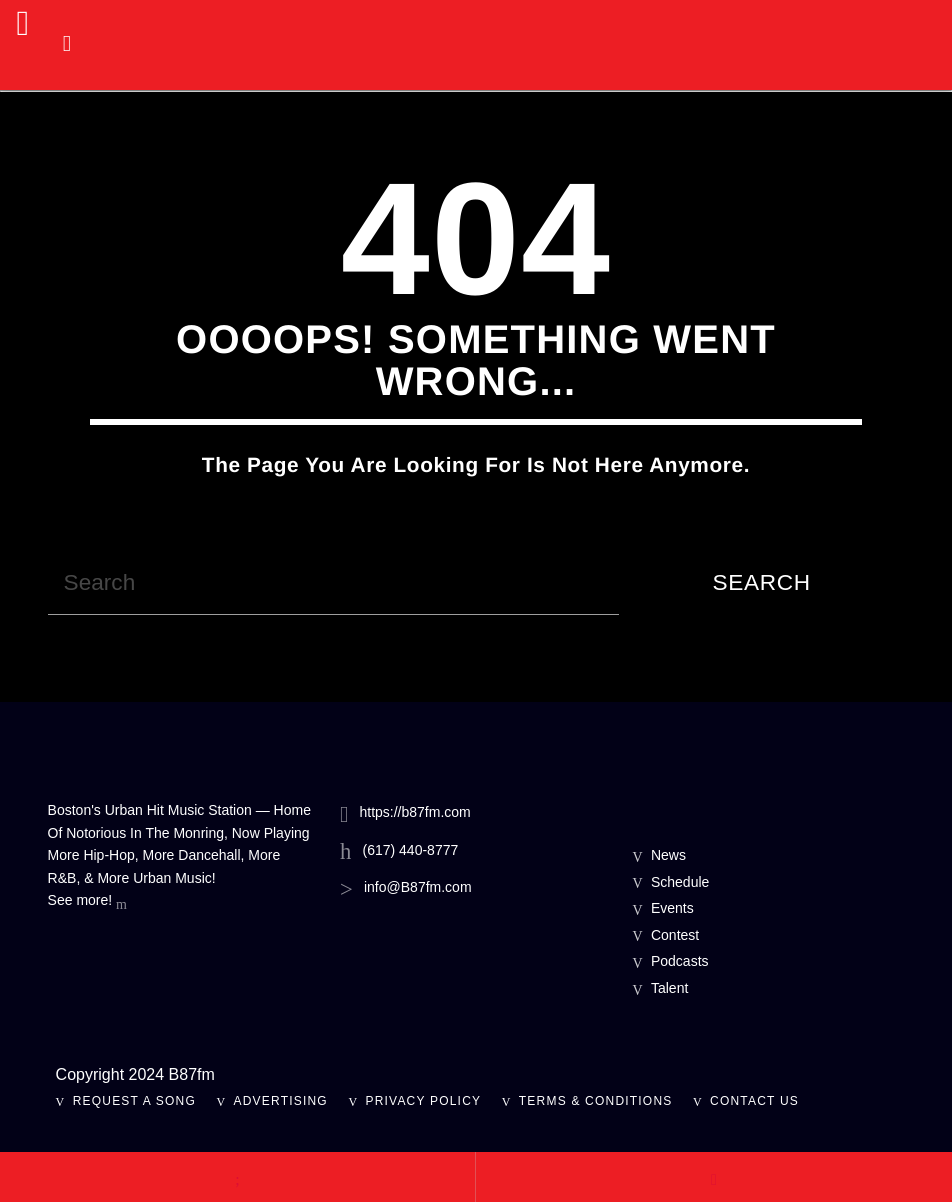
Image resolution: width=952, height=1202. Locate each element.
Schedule (680, 882)
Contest (675, 935)
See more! (87, 902)
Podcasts (680, 961)
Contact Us (754, 1101)
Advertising (281, 1101)
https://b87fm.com (414, 812)
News (668, 855)
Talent (669, 988)
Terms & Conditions (596, 1101)
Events (672, 908)
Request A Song (134, 1101)
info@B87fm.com (418, 887)
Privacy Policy (424, 1101)
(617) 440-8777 (411, 850)
